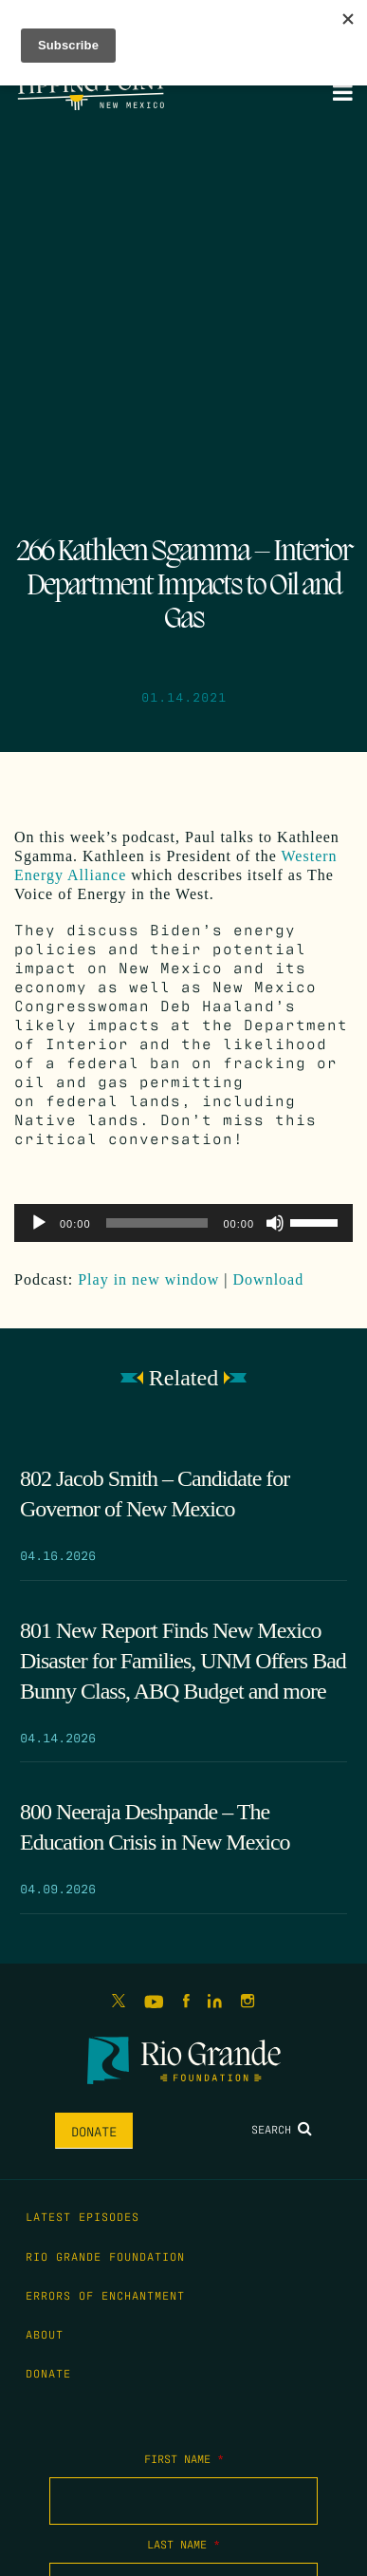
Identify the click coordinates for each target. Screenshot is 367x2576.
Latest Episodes (82, 2216)
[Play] (38, 1222)
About (45, 2333)
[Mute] (275, 1222)
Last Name (183, 2543)
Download (268, 1279)
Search (281, 2128)
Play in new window (148, 1279)
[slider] (157, 1223)
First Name (184, 2458)
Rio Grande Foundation (105, 2256)
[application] (183, 1223)
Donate (94, 2130)
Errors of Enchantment (105, 2295)
